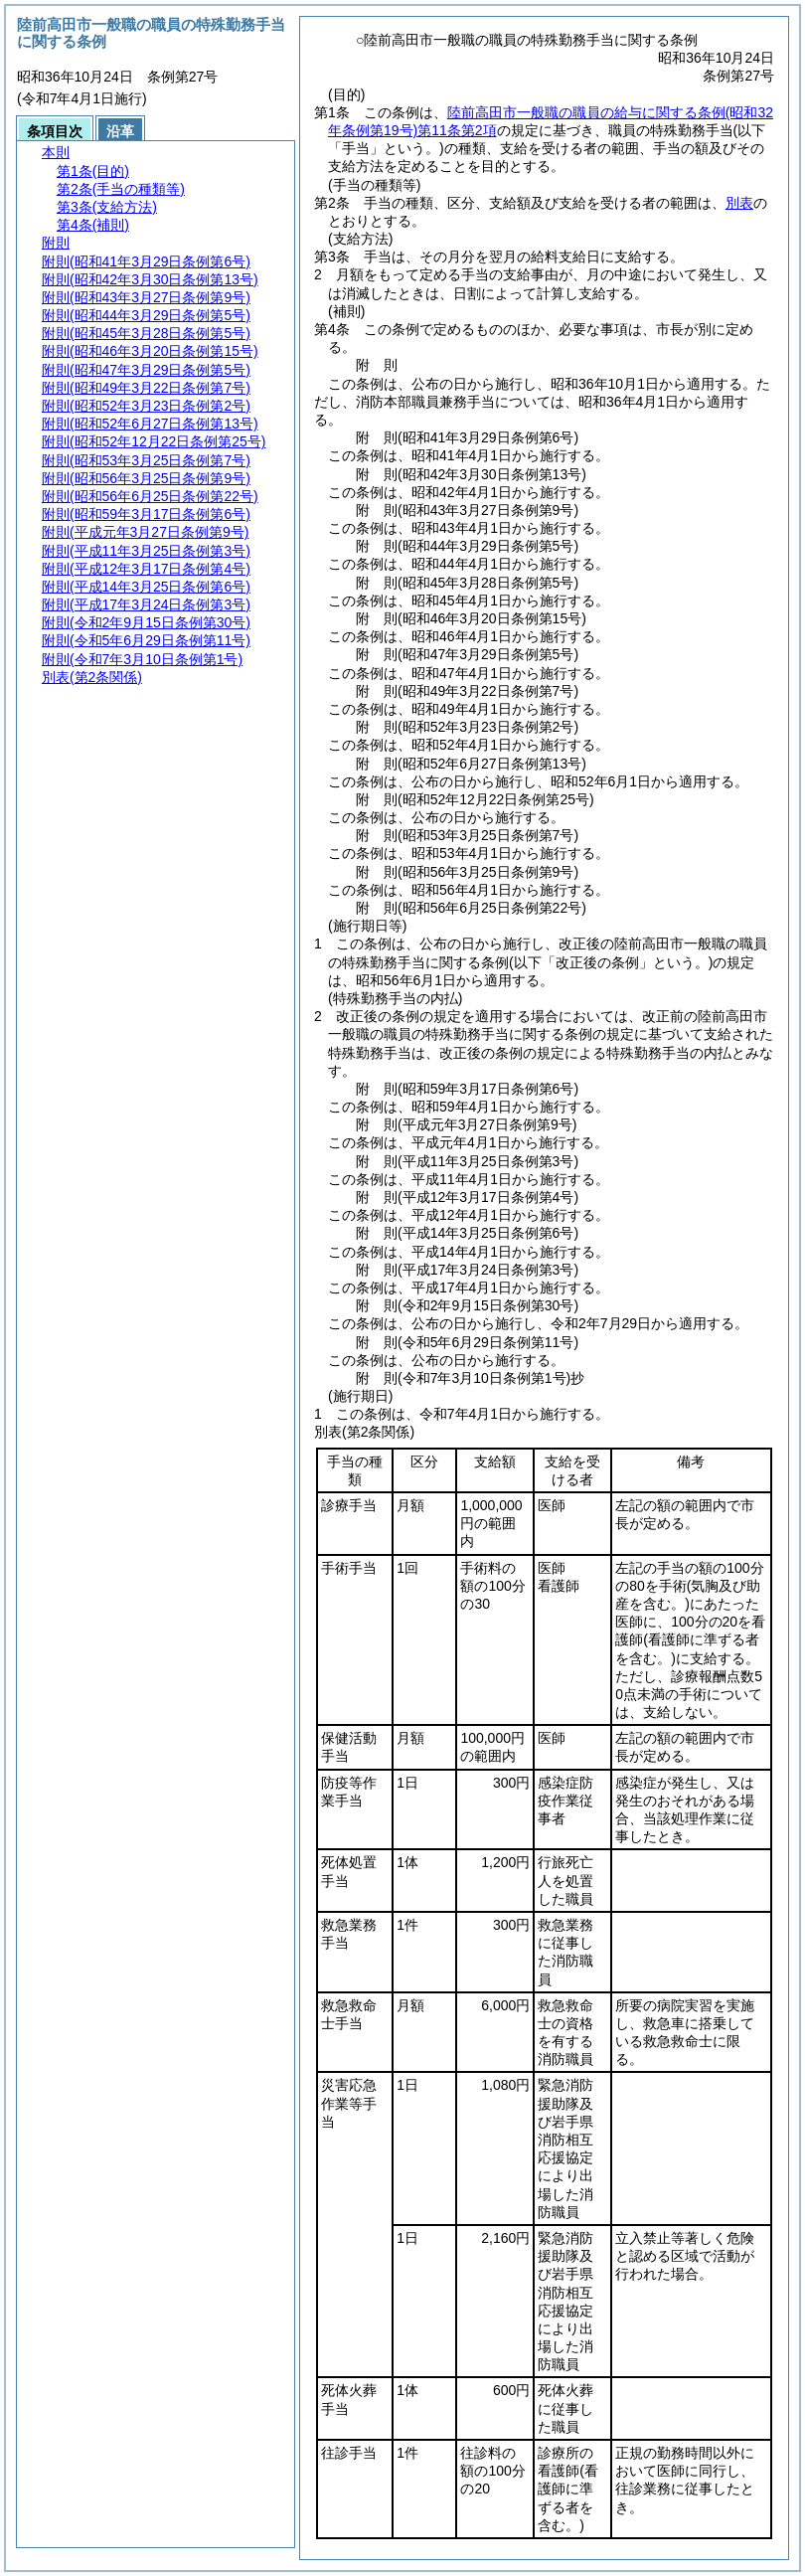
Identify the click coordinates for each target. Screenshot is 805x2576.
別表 (739, 203)
